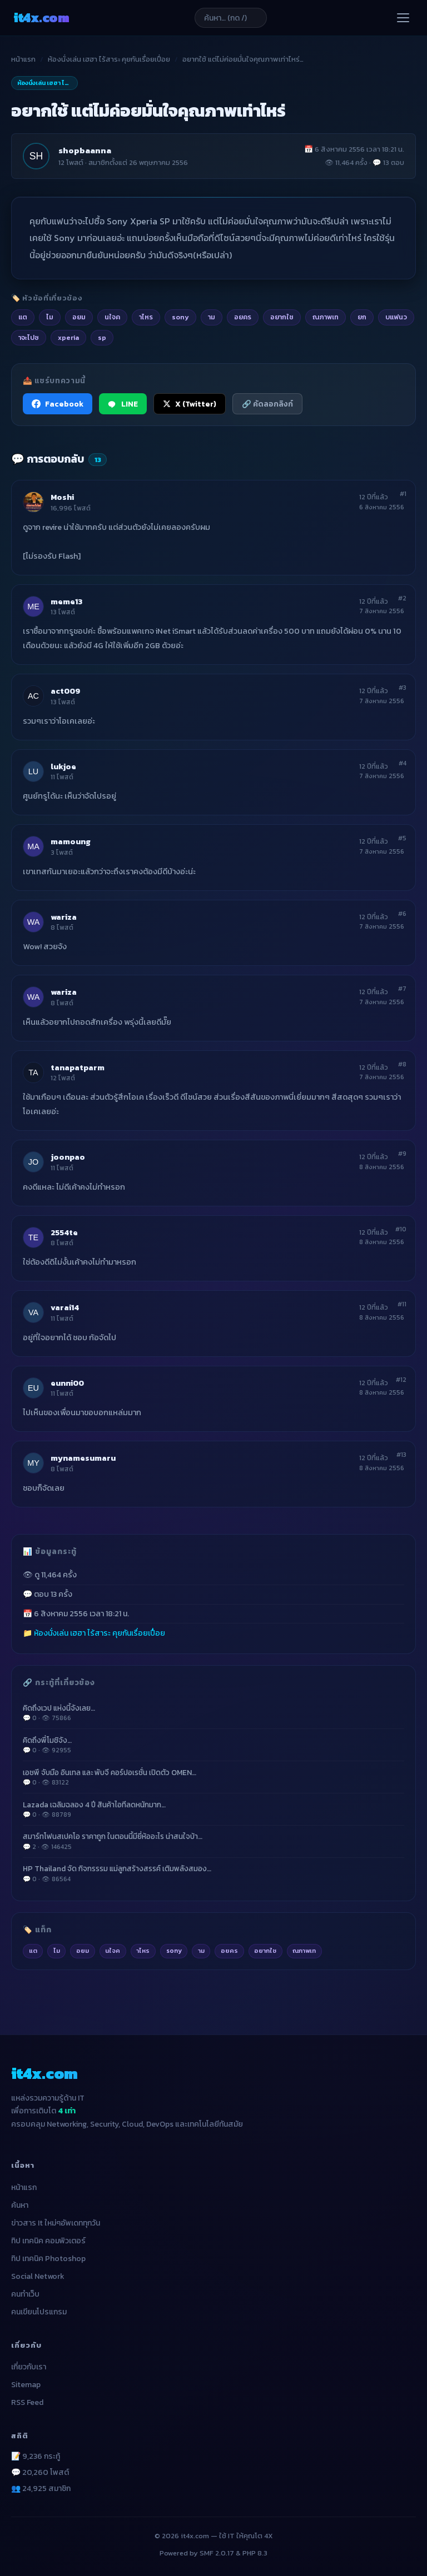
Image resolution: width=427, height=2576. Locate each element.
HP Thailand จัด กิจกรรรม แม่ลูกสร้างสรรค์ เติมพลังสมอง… (213, 1873)
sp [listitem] (102, 337)
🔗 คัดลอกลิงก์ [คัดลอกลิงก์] (267, 403)
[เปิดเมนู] (403, 18)
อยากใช (265, 1951)
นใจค (112, 1951)
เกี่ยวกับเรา (28, 2367)
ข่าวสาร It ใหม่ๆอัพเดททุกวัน (55, 2223)
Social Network (37, 2276)
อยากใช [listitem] (282, 317)
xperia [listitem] (68, 337)
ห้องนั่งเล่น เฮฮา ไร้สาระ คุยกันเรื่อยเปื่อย (109, 59)
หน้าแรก (23, 59)
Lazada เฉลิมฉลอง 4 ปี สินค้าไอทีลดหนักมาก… (213, 1809)
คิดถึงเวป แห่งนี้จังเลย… (213, 1712)
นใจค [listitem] (112, 317)
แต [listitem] (22, 317)
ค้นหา (19, 2205)
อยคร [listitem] (242, 317)
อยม (82, 1951)
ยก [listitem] (362, 317)
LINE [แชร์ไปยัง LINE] (123, 403)
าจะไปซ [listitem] (28, 337)
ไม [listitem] (49, 317)
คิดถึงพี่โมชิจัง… (213, 1745)
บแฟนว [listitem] (396, 317)
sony (174, 1951)
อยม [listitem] (79, 317)
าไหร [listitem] (146, 317)
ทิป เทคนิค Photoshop (48, 2258)
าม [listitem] (211, 317)
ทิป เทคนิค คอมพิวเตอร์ (48, 2241)
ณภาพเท (304, 1951)
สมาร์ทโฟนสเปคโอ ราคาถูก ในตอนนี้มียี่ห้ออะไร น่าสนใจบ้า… (213, 1841)
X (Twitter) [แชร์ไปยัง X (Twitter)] (189, 403)
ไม (56, 1951)
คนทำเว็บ (25, 2294)
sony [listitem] (180, 317)
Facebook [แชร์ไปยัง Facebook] (57, 403)
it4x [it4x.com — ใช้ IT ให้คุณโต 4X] (41, 17)
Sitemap (26, 2384)
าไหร (143, 1951)
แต (33, 1951)
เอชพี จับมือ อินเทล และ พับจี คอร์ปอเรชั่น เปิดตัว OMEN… (213, 1777)
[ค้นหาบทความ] (231, 18)
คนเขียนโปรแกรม (39, 2312)
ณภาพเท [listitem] (325, 317)
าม (201, 1951)
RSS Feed (27, 2402)
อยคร (229, 1951)
